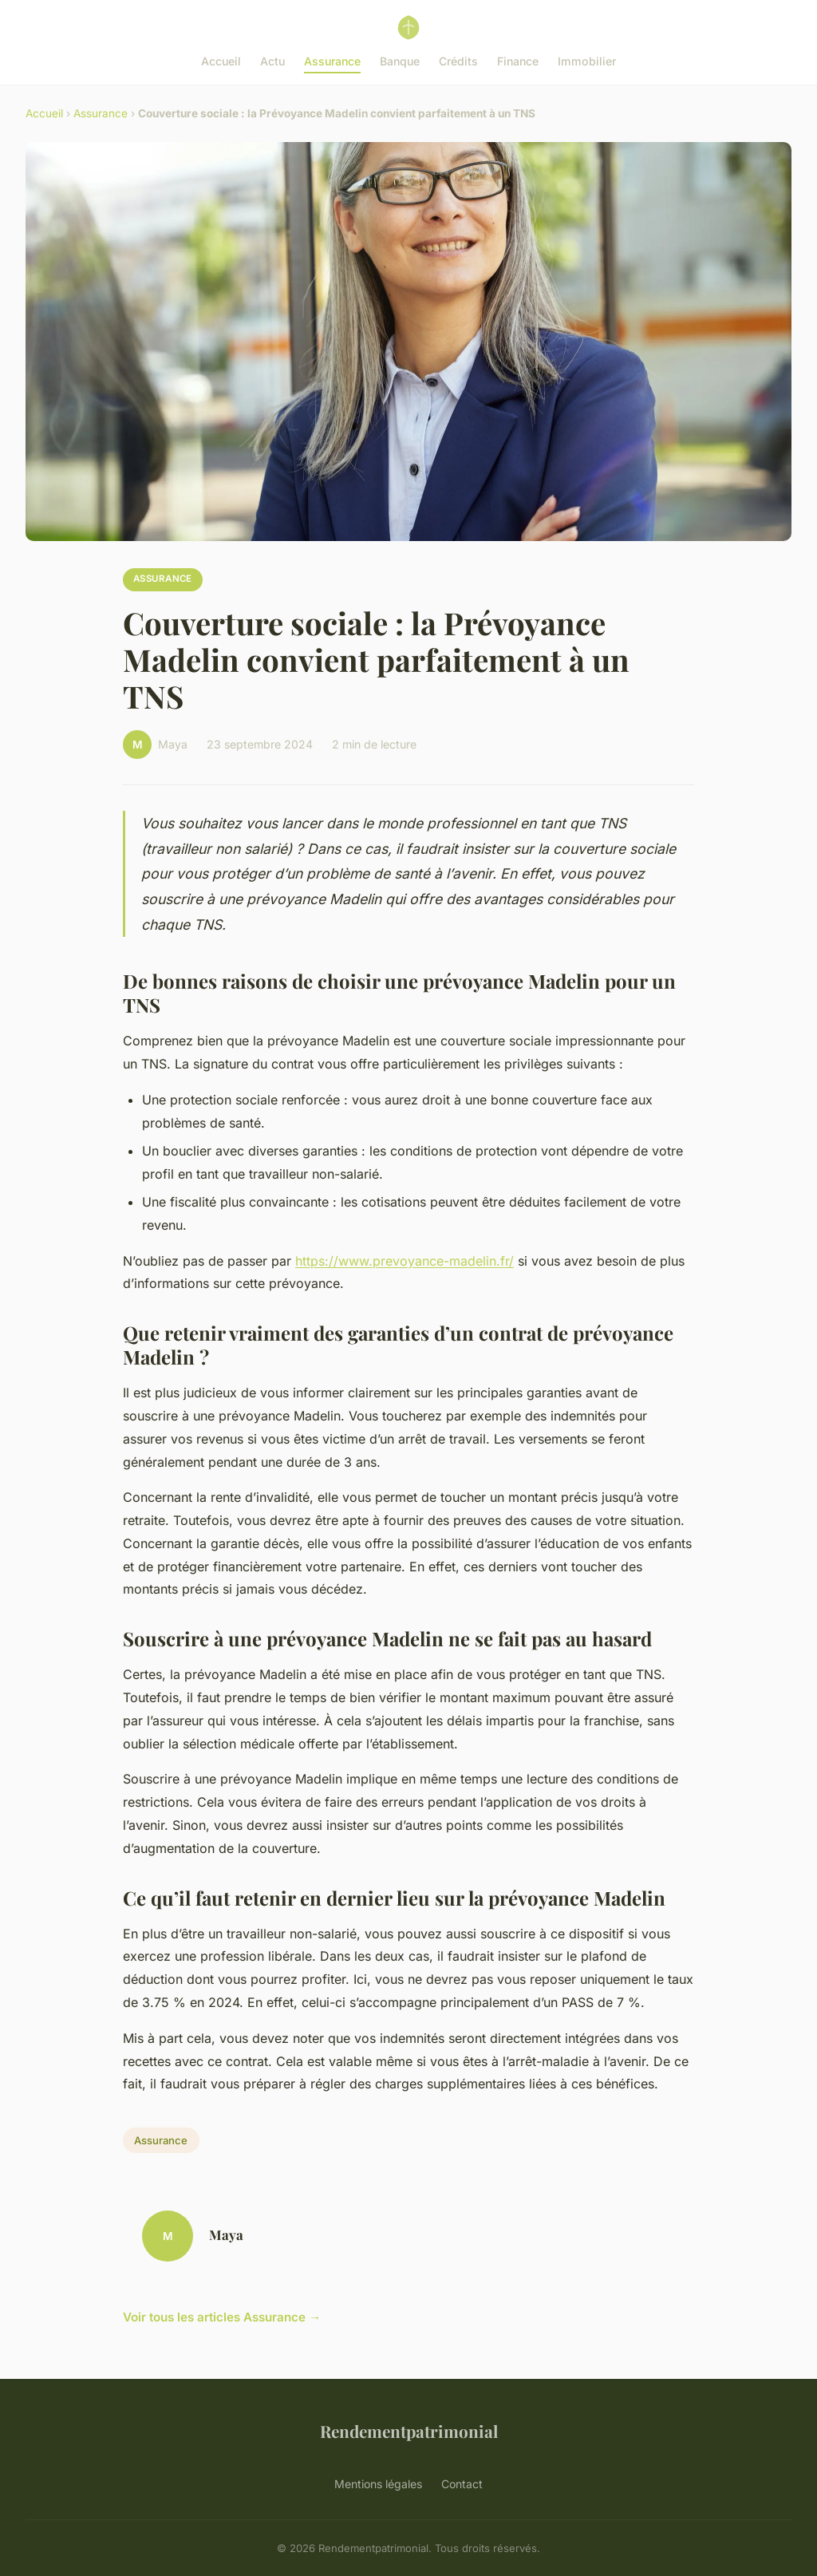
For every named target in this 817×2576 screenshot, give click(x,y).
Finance (518, 61)
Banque (400, 61)
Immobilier (587, 61)
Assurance (332, 61)
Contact (462, 2484)
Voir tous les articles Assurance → (222, 2317)
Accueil (221, 61)
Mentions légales (378, 2484)
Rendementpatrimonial (409, 2431)
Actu (272, 61)
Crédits (458, 61)
